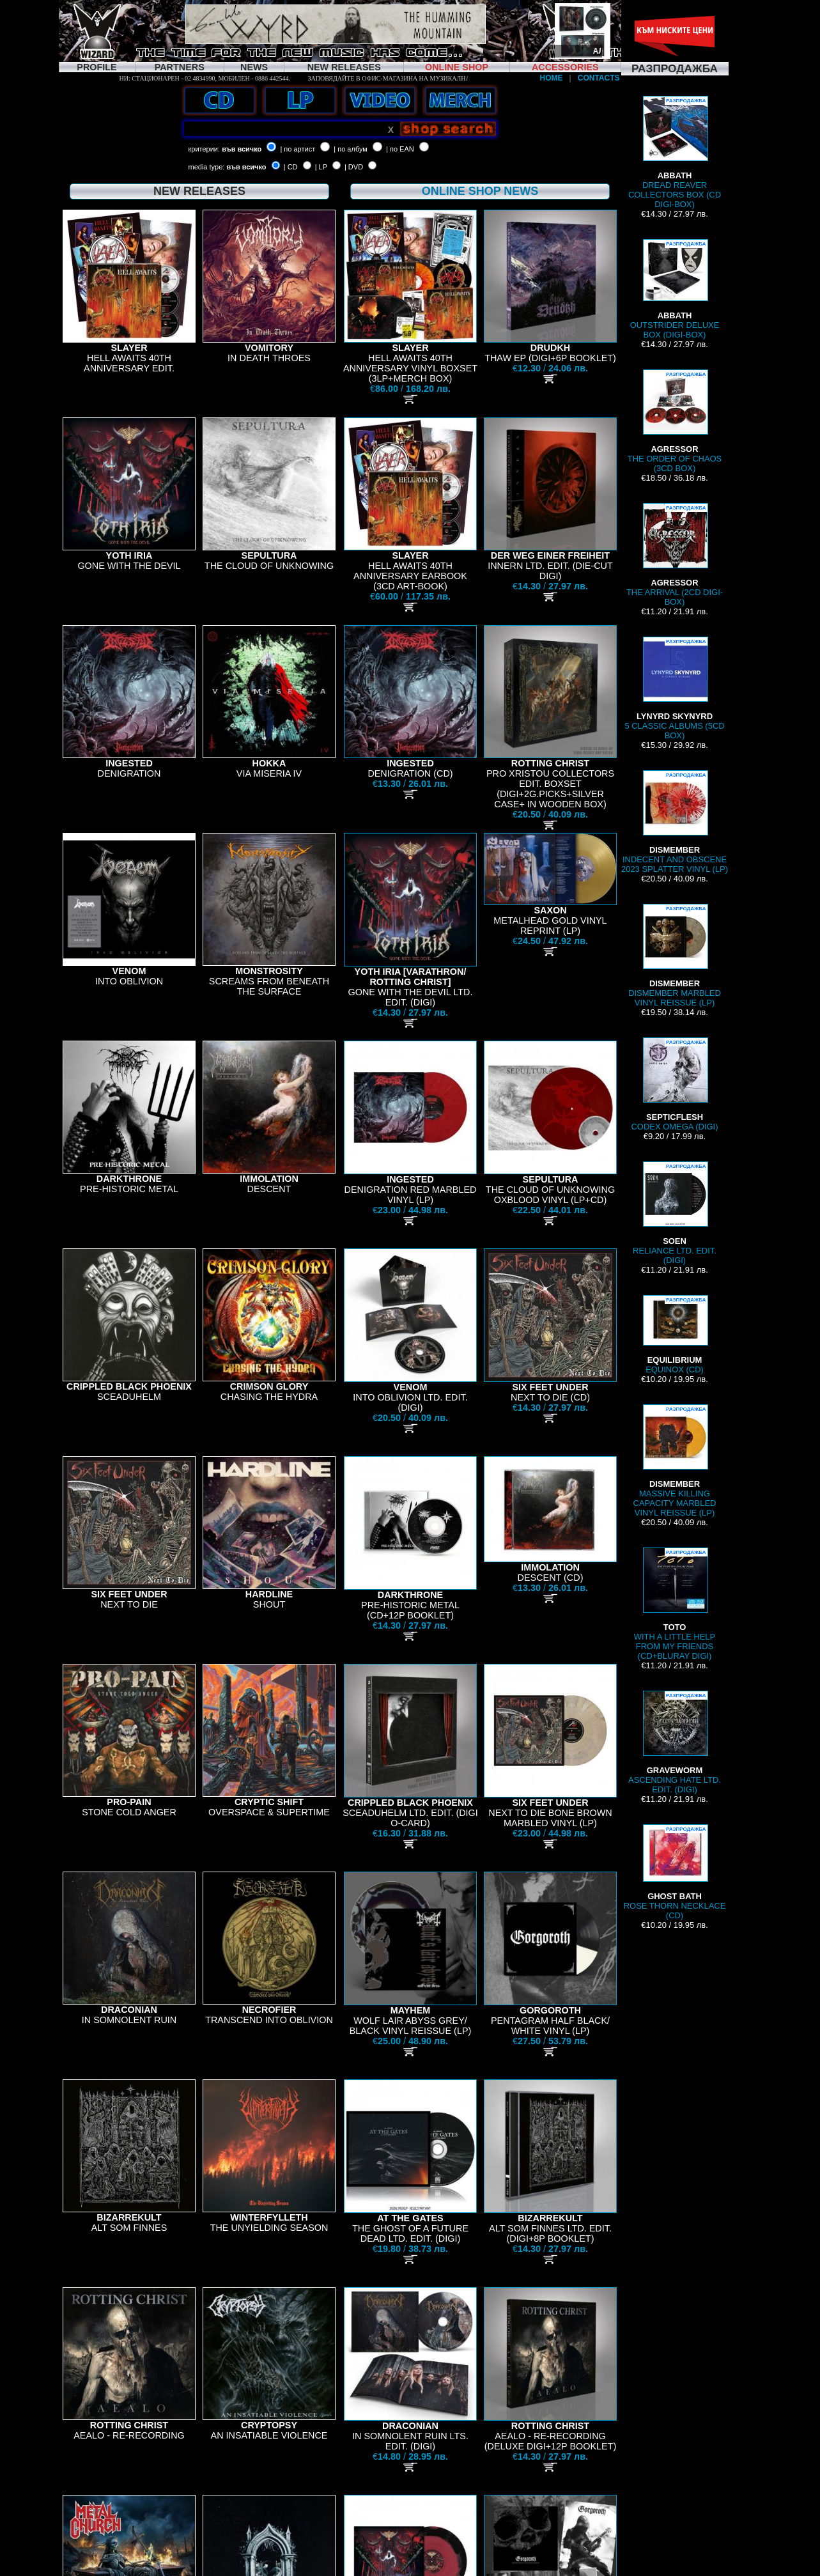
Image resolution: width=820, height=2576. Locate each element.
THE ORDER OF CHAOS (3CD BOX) (675, 421)
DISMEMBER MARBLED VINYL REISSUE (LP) (674, 955)
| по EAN (400, 149)
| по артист (297, 149)
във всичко (241, 149)
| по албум (350, 149)
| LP (321, 167)
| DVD (353, 167)
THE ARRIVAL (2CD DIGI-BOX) (674, 555)
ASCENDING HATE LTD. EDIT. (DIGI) (674, 1742)
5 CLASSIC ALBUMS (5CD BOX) (674, 688)
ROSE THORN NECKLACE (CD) (675, 1872)
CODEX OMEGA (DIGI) (674, 1084)
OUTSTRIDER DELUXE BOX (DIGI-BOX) (675, 289)
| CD (291, 167)
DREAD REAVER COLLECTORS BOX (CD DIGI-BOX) (674, 152)
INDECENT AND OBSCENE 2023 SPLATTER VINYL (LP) (674, 822)
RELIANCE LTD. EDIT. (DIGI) (674, 1213)
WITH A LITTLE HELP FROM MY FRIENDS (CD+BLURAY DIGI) (674, 1604)
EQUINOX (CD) (675, 1334)
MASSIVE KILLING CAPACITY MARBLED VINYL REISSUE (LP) (674, 1460)
